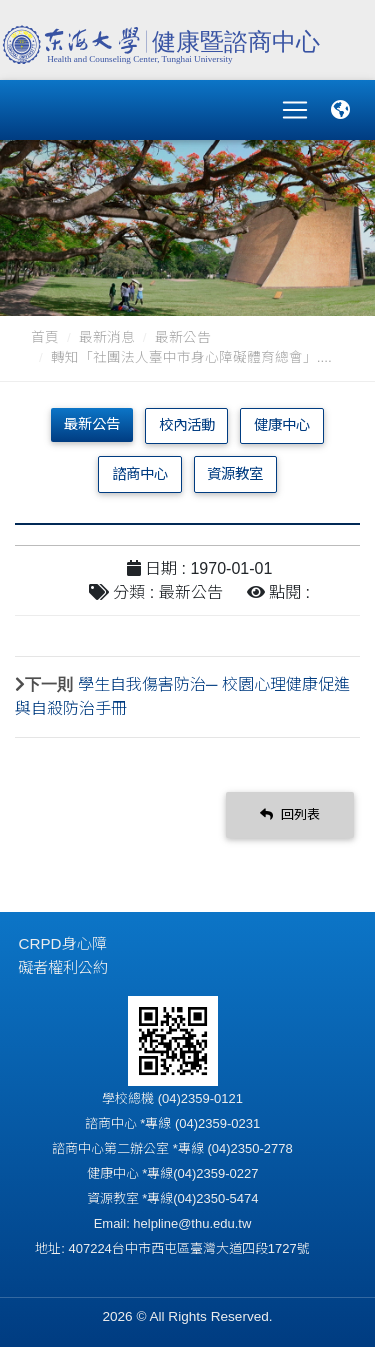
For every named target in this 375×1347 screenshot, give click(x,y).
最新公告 (183, 337)
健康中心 (282, 425)
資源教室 (235, 474)
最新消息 (107, 337)
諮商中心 (140, 474)
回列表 (290, 814)
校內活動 (187, 425)
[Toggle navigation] (295, 110)
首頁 (45, 337)
